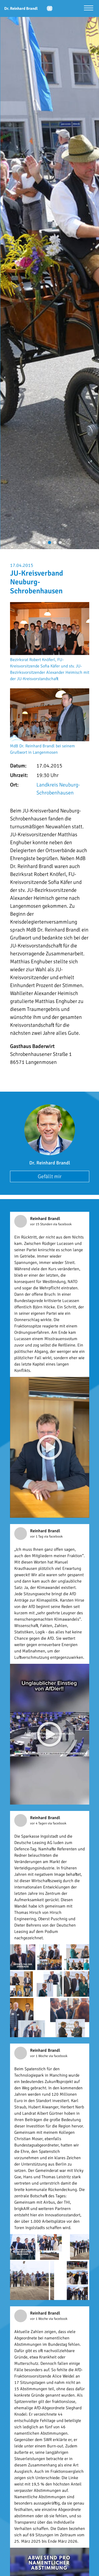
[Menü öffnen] (88, 8)
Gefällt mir (50, 1176)
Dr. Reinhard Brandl (49, 1163)
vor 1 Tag (37, 1536)
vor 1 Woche (39, 2056)
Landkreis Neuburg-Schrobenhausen (58, 788)
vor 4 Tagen (39, 1823)
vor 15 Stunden (41, 1224)
